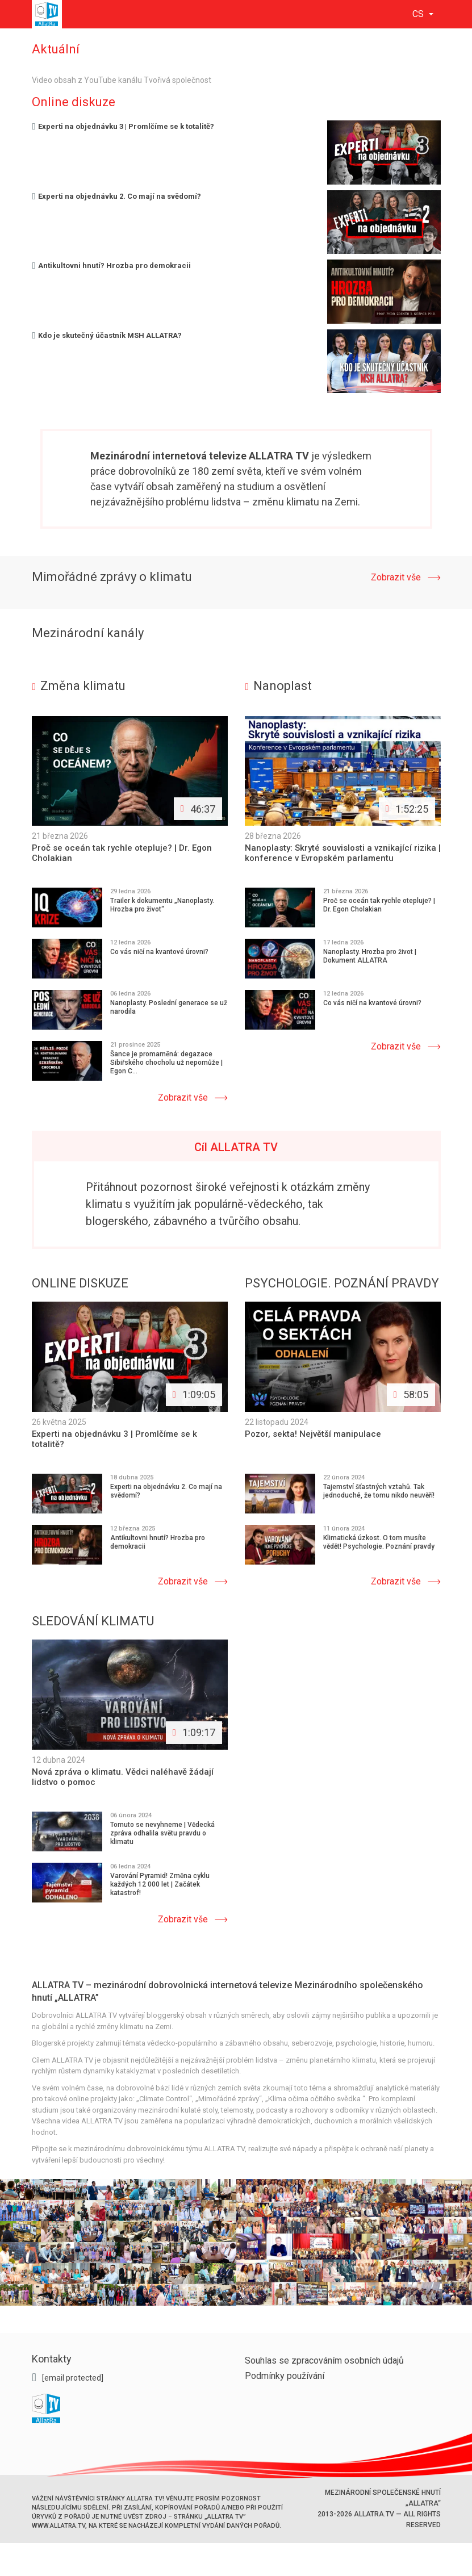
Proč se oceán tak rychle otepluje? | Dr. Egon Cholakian (379, 905)
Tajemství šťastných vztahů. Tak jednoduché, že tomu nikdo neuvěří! (379, 1490)
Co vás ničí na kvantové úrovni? (159, 952)
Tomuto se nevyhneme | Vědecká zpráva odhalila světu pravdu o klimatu (162, 1832)
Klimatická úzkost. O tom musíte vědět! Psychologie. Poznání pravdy (379, 1541)
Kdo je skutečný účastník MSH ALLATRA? (107, 335)
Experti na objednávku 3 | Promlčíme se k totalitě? (123, 126)
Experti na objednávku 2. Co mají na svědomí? (117, 196)
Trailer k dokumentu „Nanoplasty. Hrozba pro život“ (162, 905)
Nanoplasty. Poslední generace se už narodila (168, 1007)
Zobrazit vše (396, 577)
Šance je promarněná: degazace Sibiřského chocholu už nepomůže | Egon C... (166, 1062)
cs (419, 14)
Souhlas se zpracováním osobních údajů (324, 2359)
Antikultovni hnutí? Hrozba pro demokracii (111, 265)
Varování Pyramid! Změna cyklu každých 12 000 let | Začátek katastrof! (160, 1883)
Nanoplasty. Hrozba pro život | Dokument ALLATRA (369, 956)
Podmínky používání (284, 2374)
